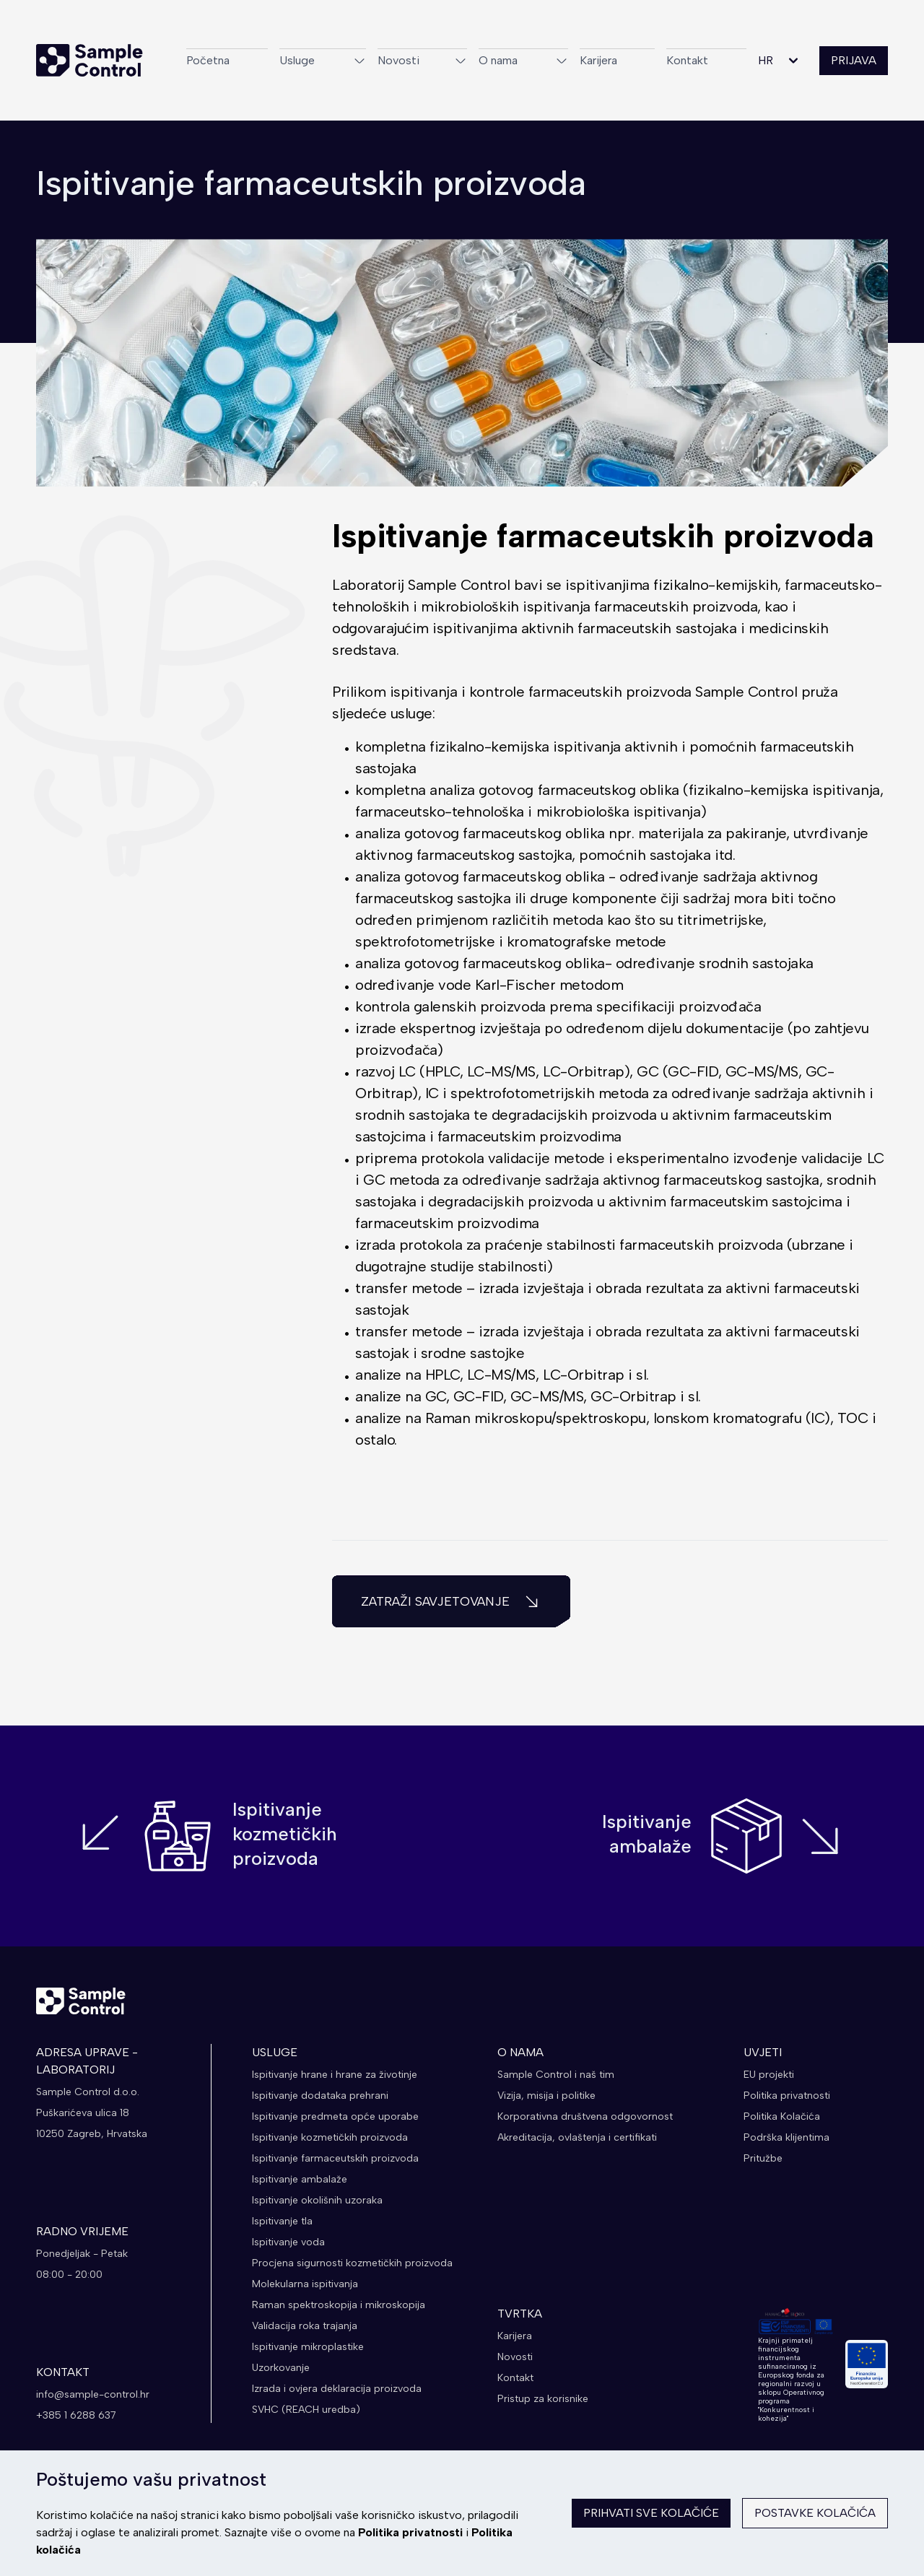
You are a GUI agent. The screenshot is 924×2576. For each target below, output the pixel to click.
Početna (208, 60)
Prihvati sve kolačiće (651, 2513)
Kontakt (687, 60)
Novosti (422, 60)
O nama (523, 60)
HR (780, 60)
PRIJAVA (853, 60)
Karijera (598, 60)
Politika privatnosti (410, 2532)
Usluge (322, 60)
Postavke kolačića (815, 2513)
